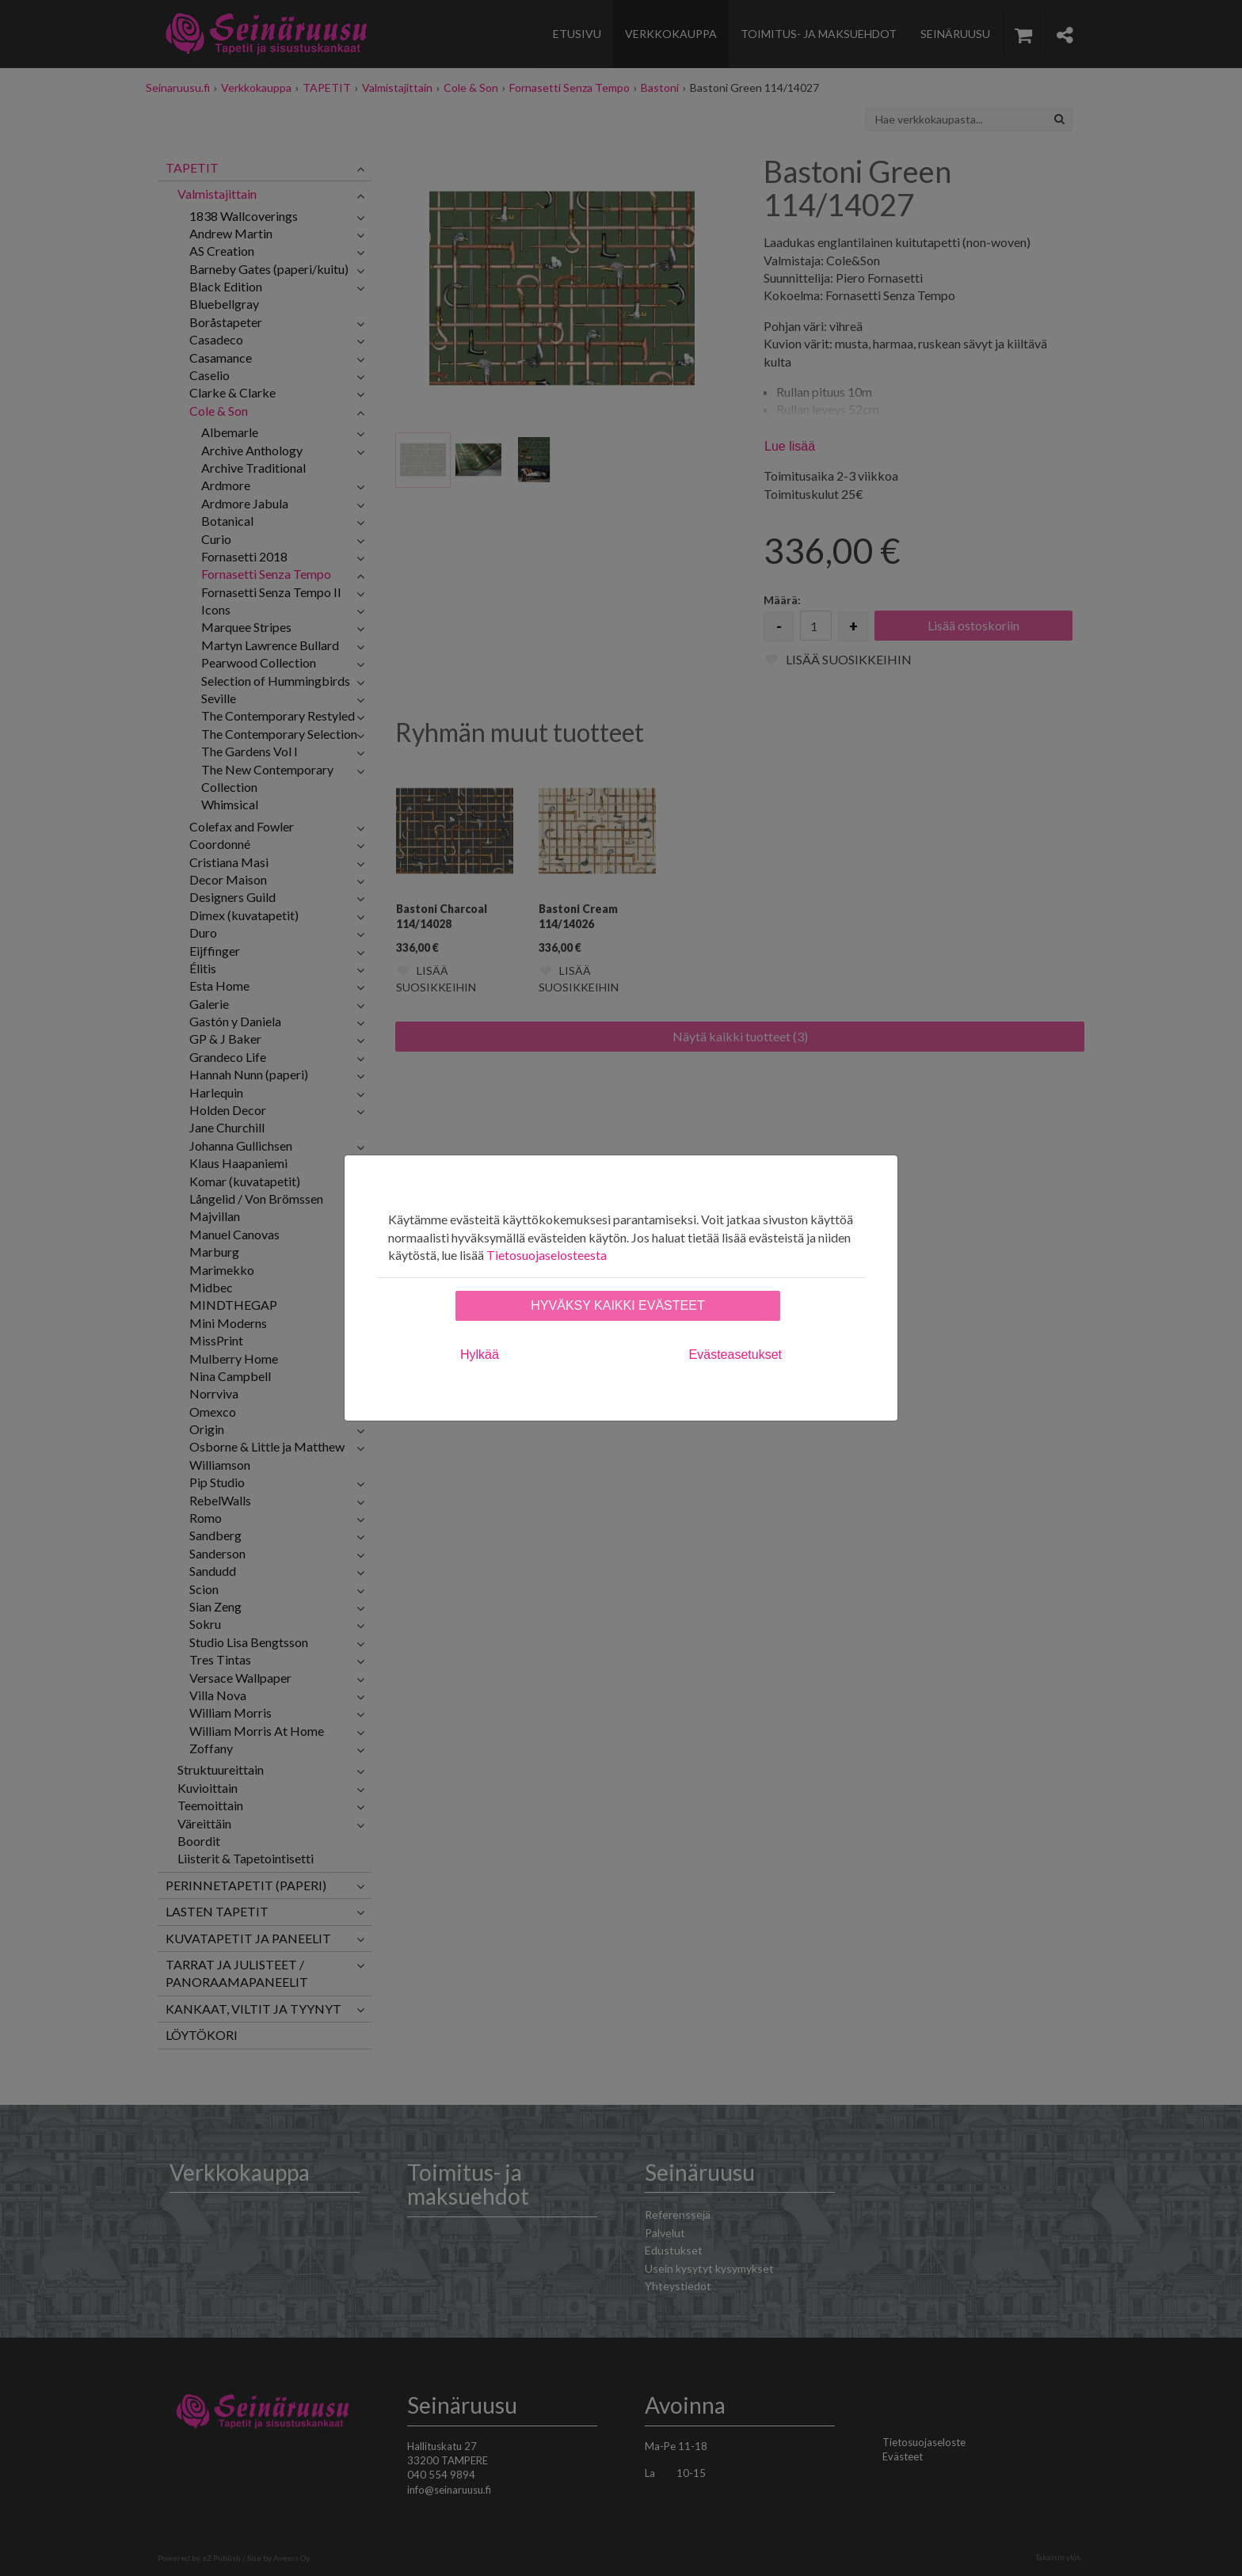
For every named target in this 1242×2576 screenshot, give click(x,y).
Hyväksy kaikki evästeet (617, 1305)
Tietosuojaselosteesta (546, 1254)
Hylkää (479, 1354)
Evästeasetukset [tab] (735, 1354)
